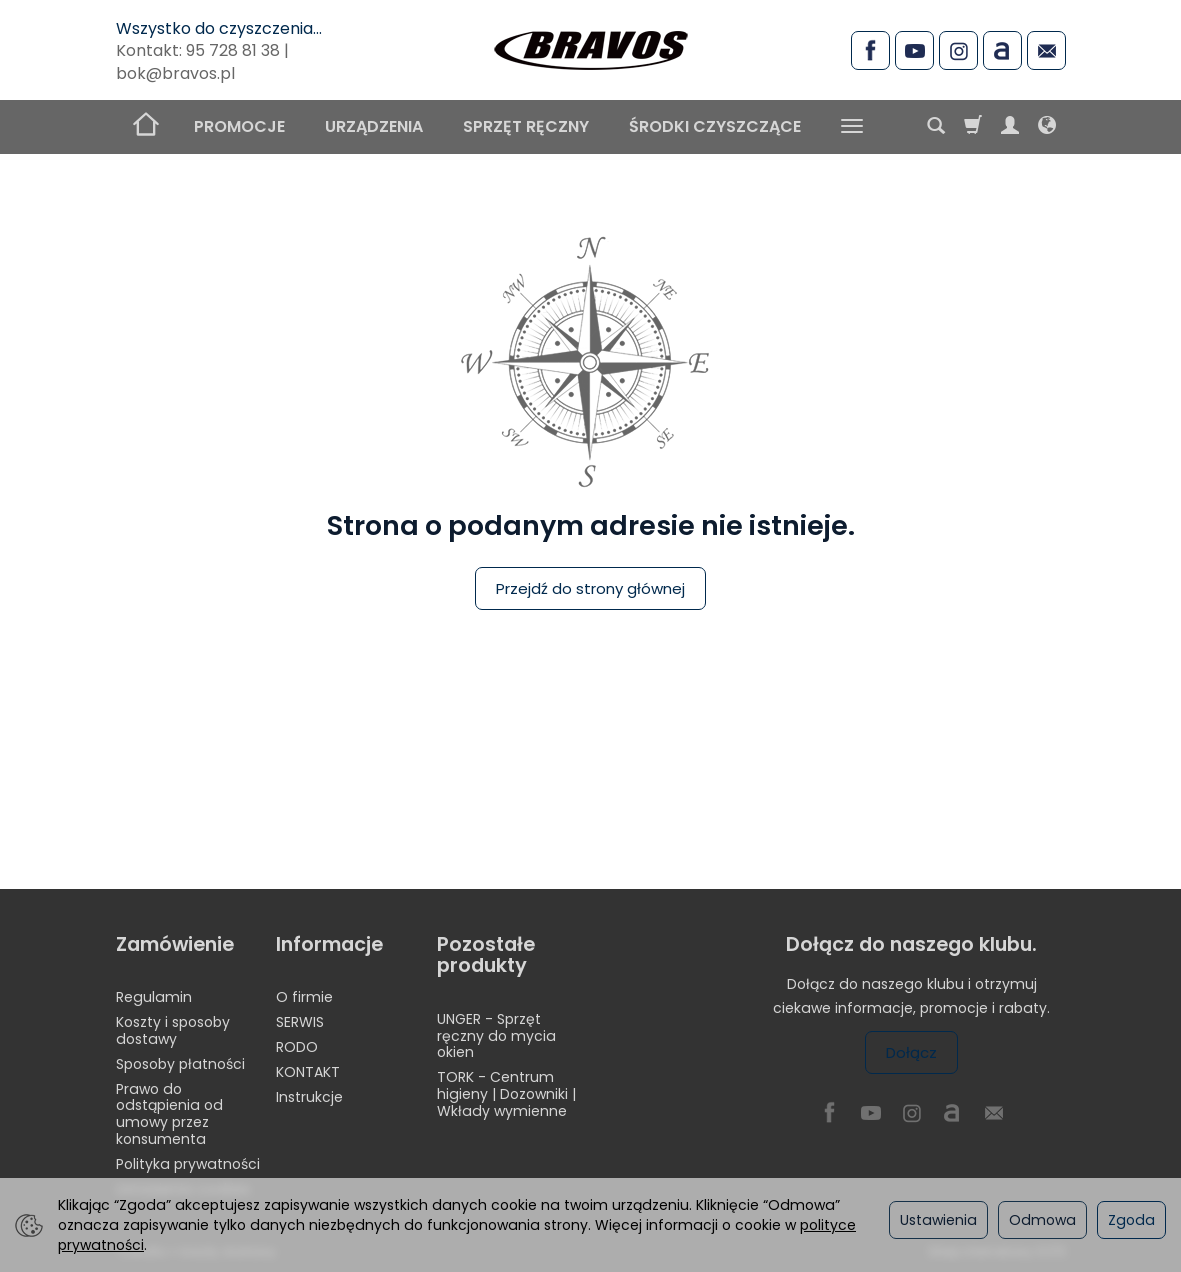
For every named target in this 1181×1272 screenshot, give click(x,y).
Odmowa (1042, 1220)
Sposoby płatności (180, 1064)
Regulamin (154, 997)
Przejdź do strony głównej (590, 588)
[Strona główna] (591, 47)
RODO (297, 1047)
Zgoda (1131, 1220)
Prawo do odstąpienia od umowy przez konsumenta (169, 1114)
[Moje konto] (1010, 127)
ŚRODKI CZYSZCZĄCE (715, 126)
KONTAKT (308, 1072)
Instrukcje (309, 1097)
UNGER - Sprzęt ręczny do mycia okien (496, 1036)
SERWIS (300, 1022)
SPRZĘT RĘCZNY (526, 126)
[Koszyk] (973, 127)
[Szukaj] (936, 127)
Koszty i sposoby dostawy (173, 1030)
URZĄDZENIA (374, 126)
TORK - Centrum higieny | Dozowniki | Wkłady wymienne (506, 1094)
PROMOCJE (239, 126)
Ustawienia (938, 1220)
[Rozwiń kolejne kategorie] (852, 127)
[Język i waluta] (1047, 127)
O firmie (304, 997)
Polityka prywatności (188, 1164)
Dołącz (911, 1052)
